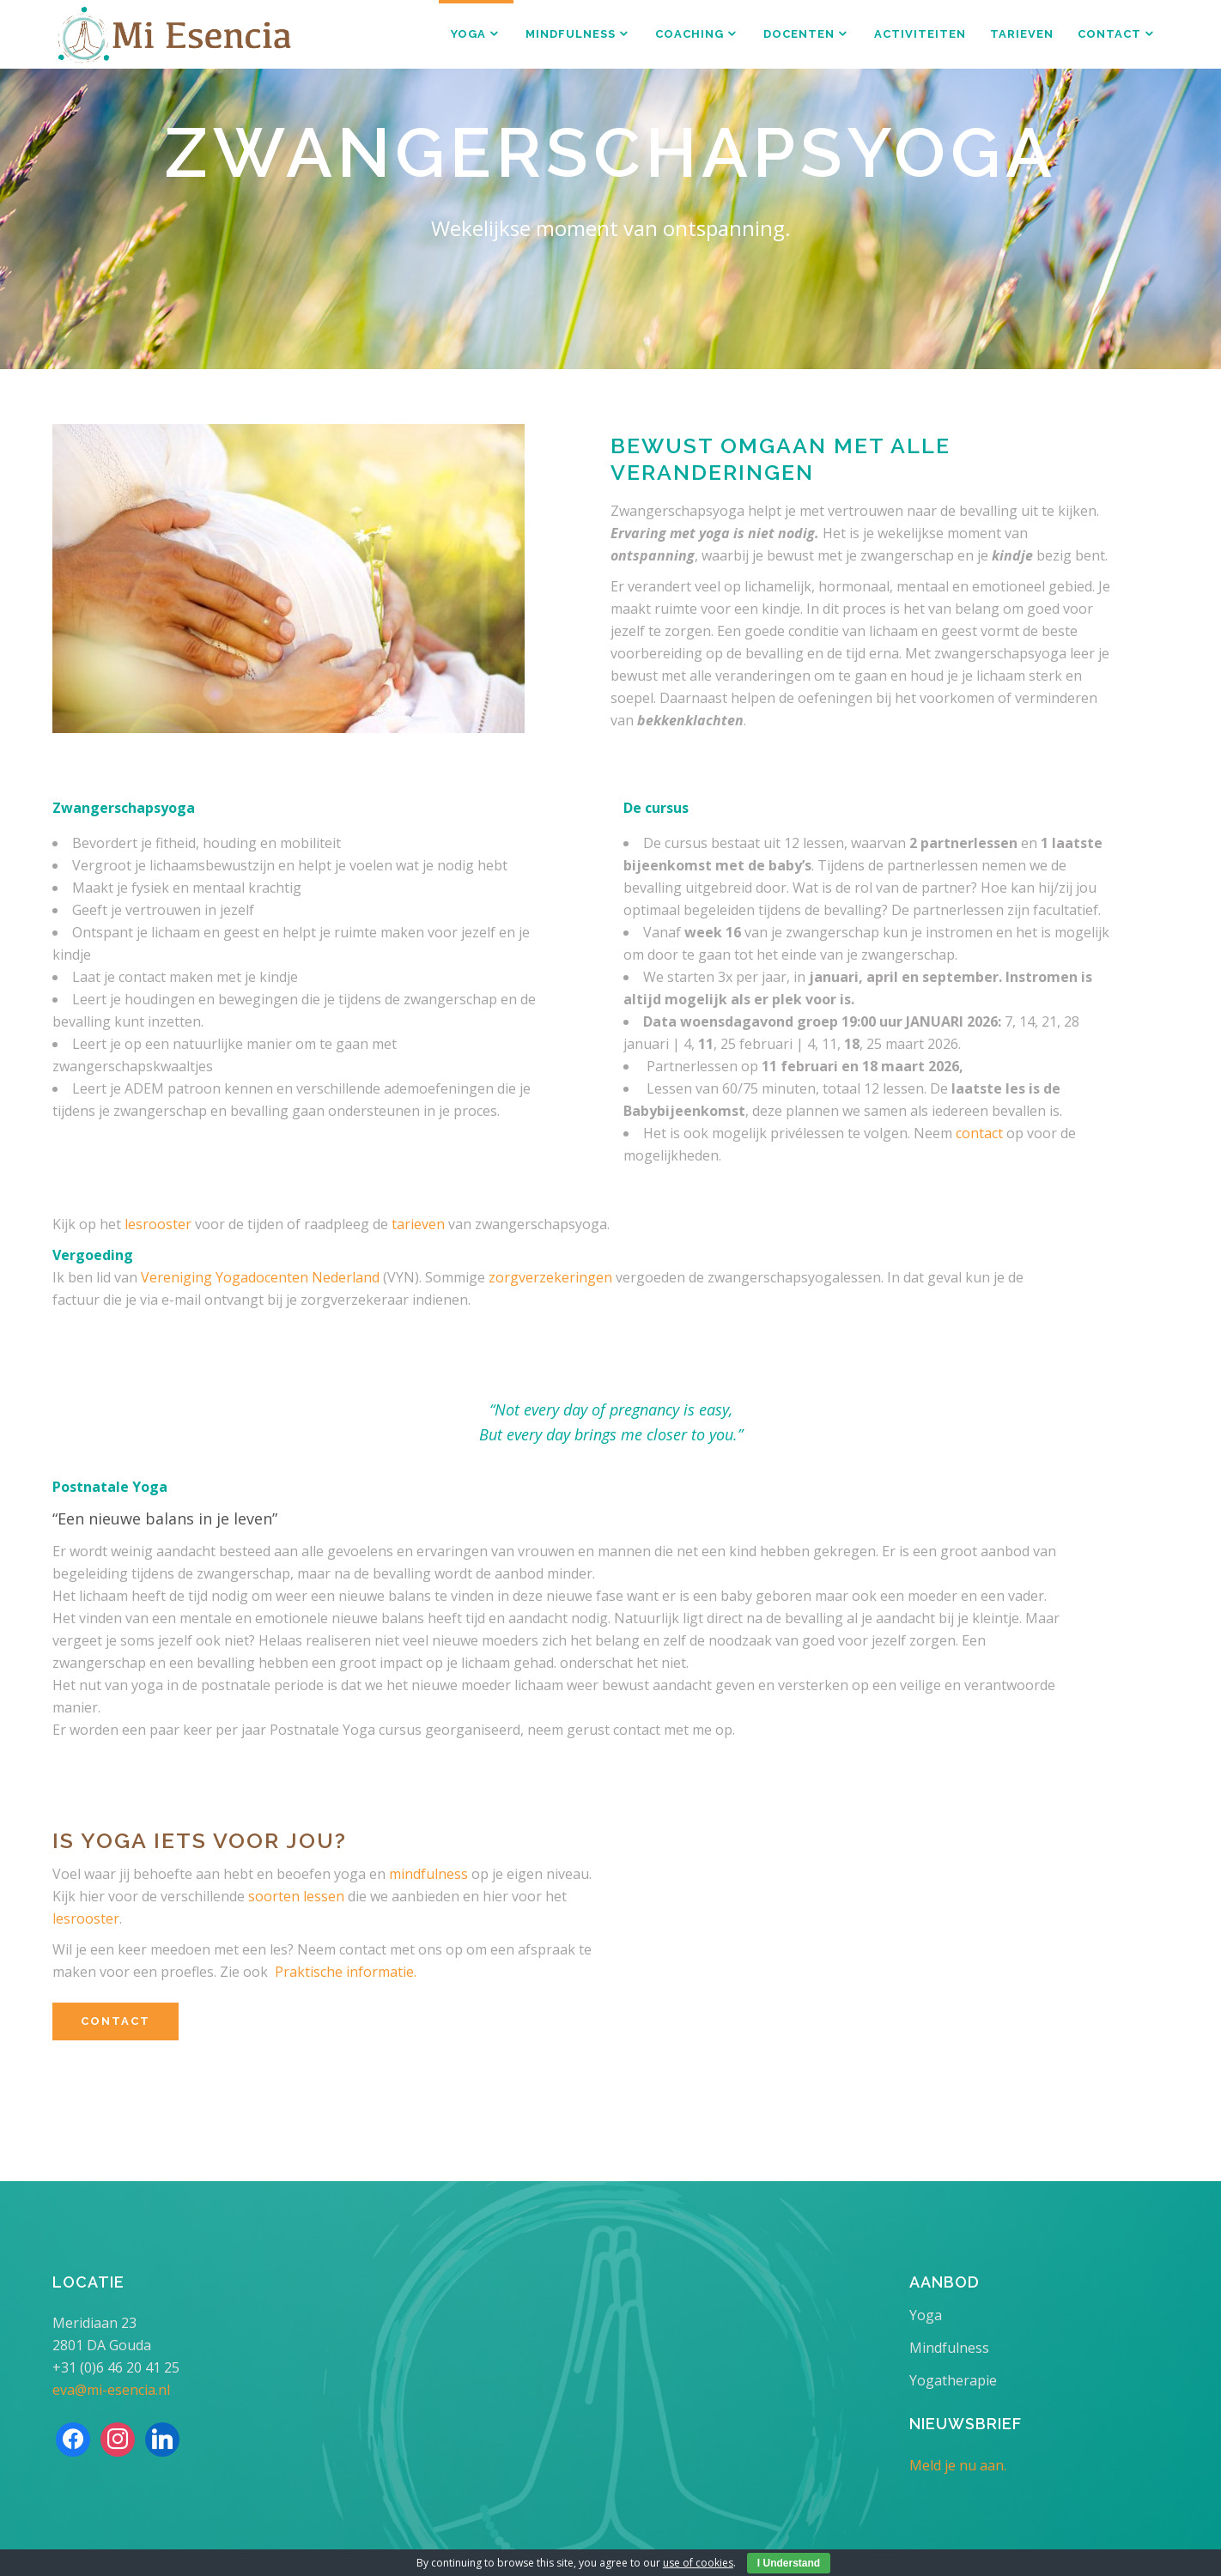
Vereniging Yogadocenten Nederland (260, 1277)
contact (979, 1133)
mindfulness (428, 1873)
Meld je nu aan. (957, 2465)
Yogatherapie (953, 2380)
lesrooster (158, 1224)
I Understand (788, 2563)
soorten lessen (296, 1896)
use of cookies (698, 2562)
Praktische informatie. (345, 1971)
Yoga (925, 2315)
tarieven (418, 1224)
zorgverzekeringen (550, 1277)
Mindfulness (949, 2347)
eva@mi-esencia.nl (111, 2389)
